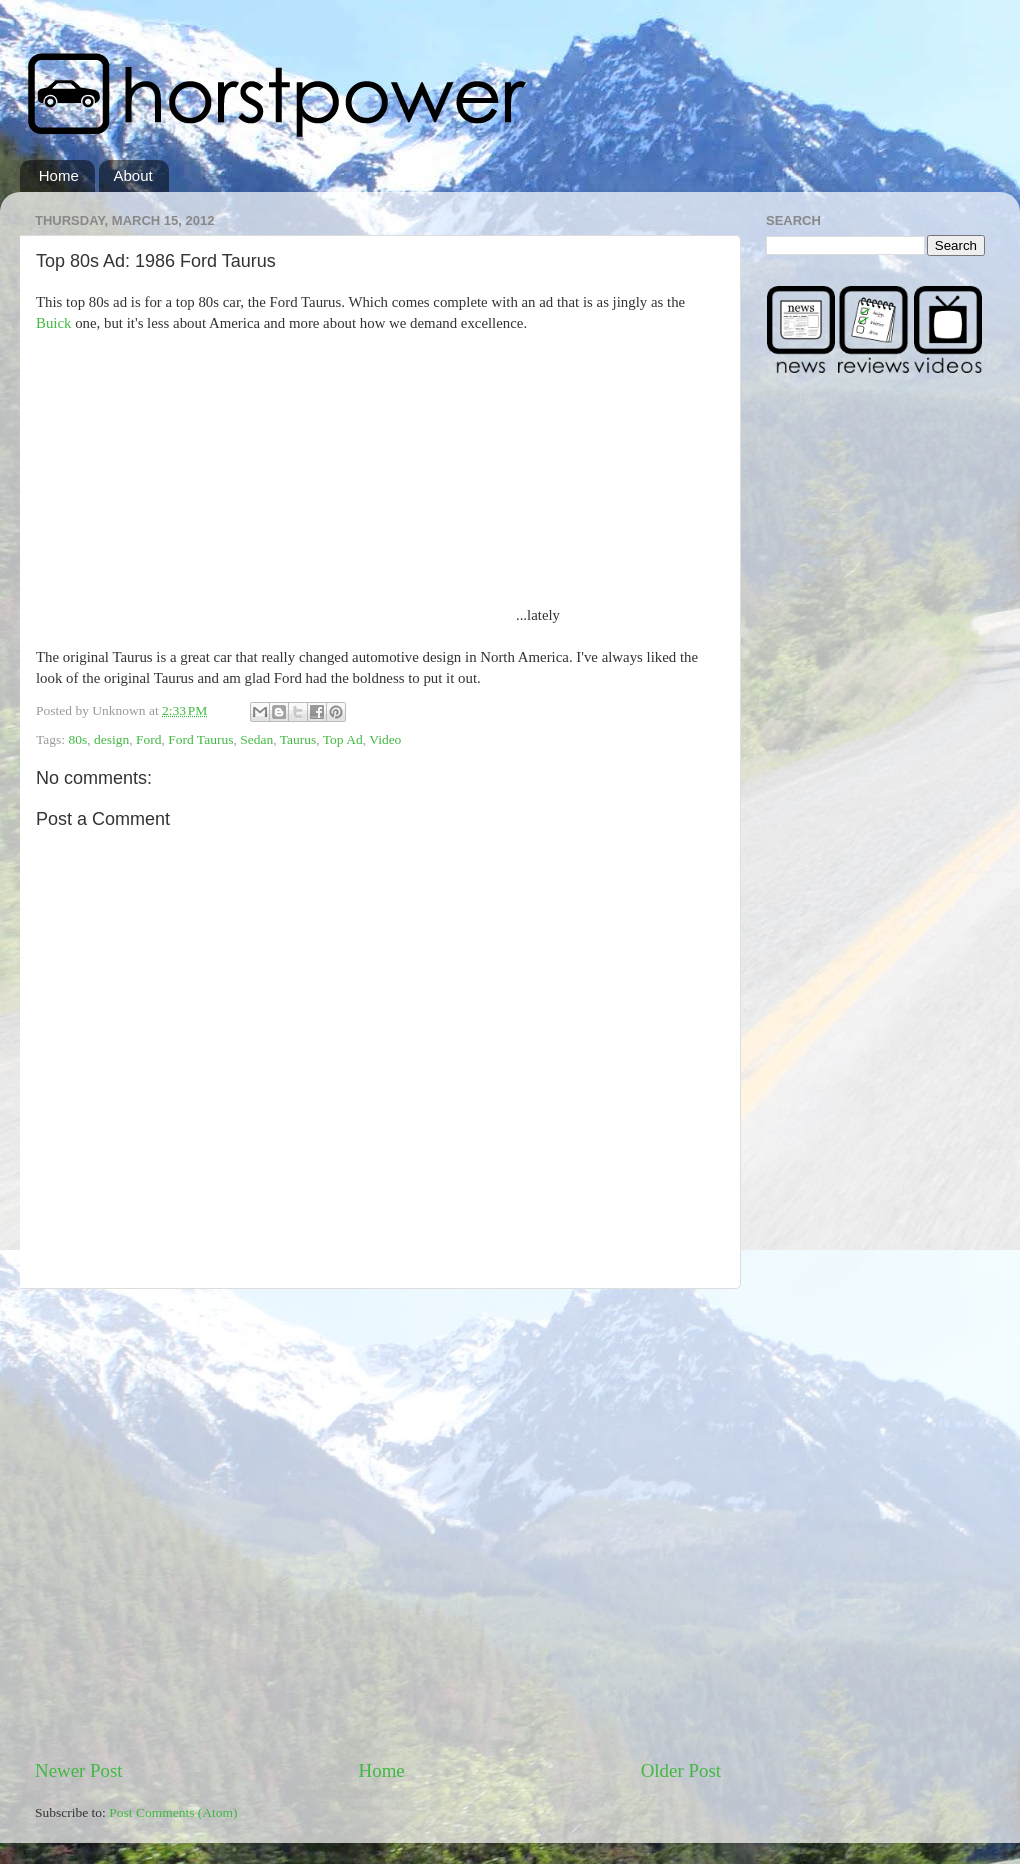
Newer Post (79, 1770)
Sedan (256, 739)
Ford (149, 739)
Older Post (681, 1770)
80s (77, 739)
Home (59, 175)
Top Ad (343, 739)
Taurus (298, 739)
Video (385, 739)
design (111, 739)
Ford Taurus (200, 739)
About (133, 175)
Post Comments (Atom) (173, 1812)
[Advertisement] (207, 1523)
